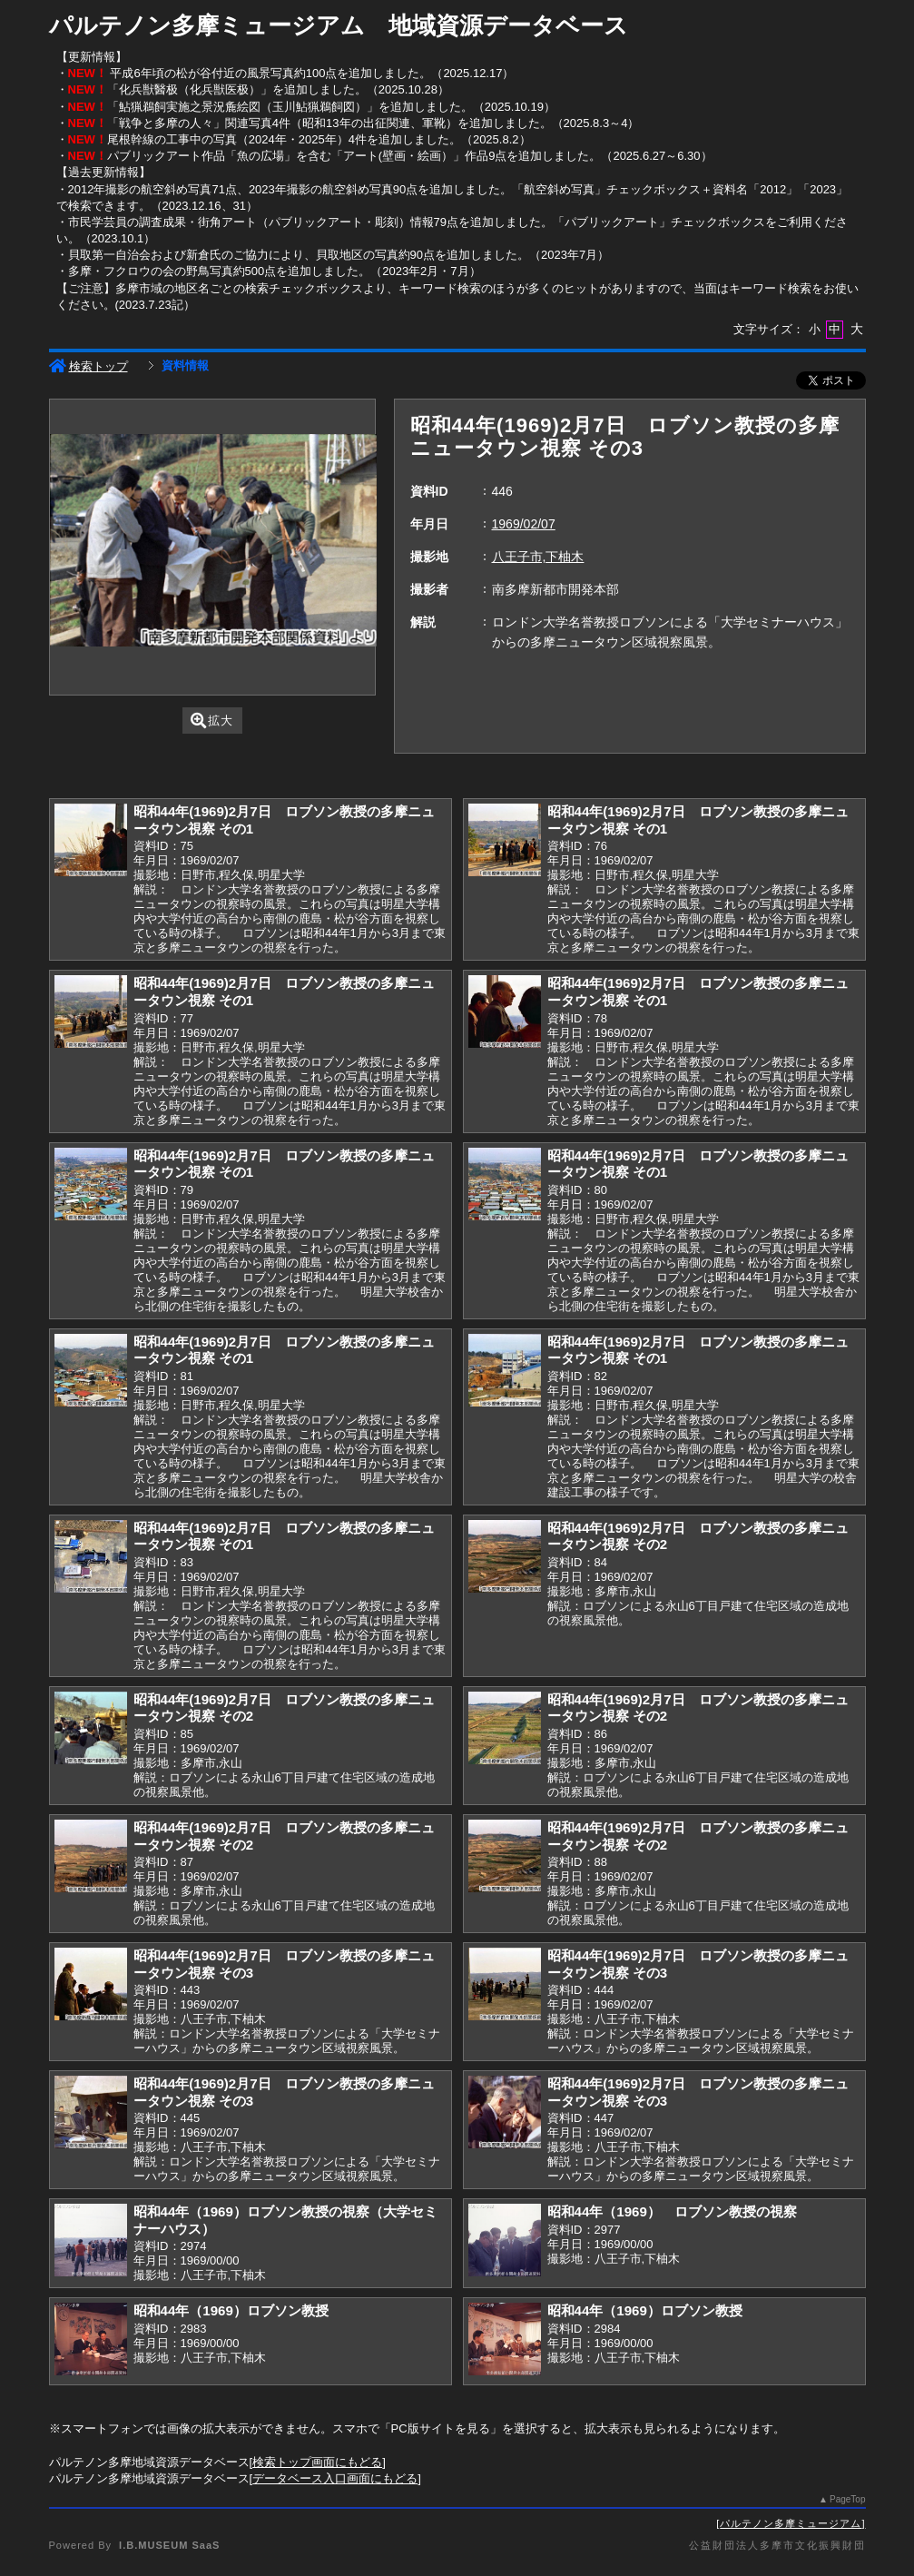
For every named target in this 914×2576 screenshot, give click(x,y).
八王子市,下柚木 (538, 556)
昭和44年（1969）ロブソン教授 (231, 2310)
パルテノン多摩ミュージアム (790, 2523)
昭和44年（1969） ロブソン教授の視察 (672, 2211)
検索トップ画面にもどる (317, 2462)
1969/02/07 (523, 524)
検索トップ (88, 366)
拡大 (212, 720)
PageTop (847, 2499)
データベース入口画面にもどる (335, 2478)
